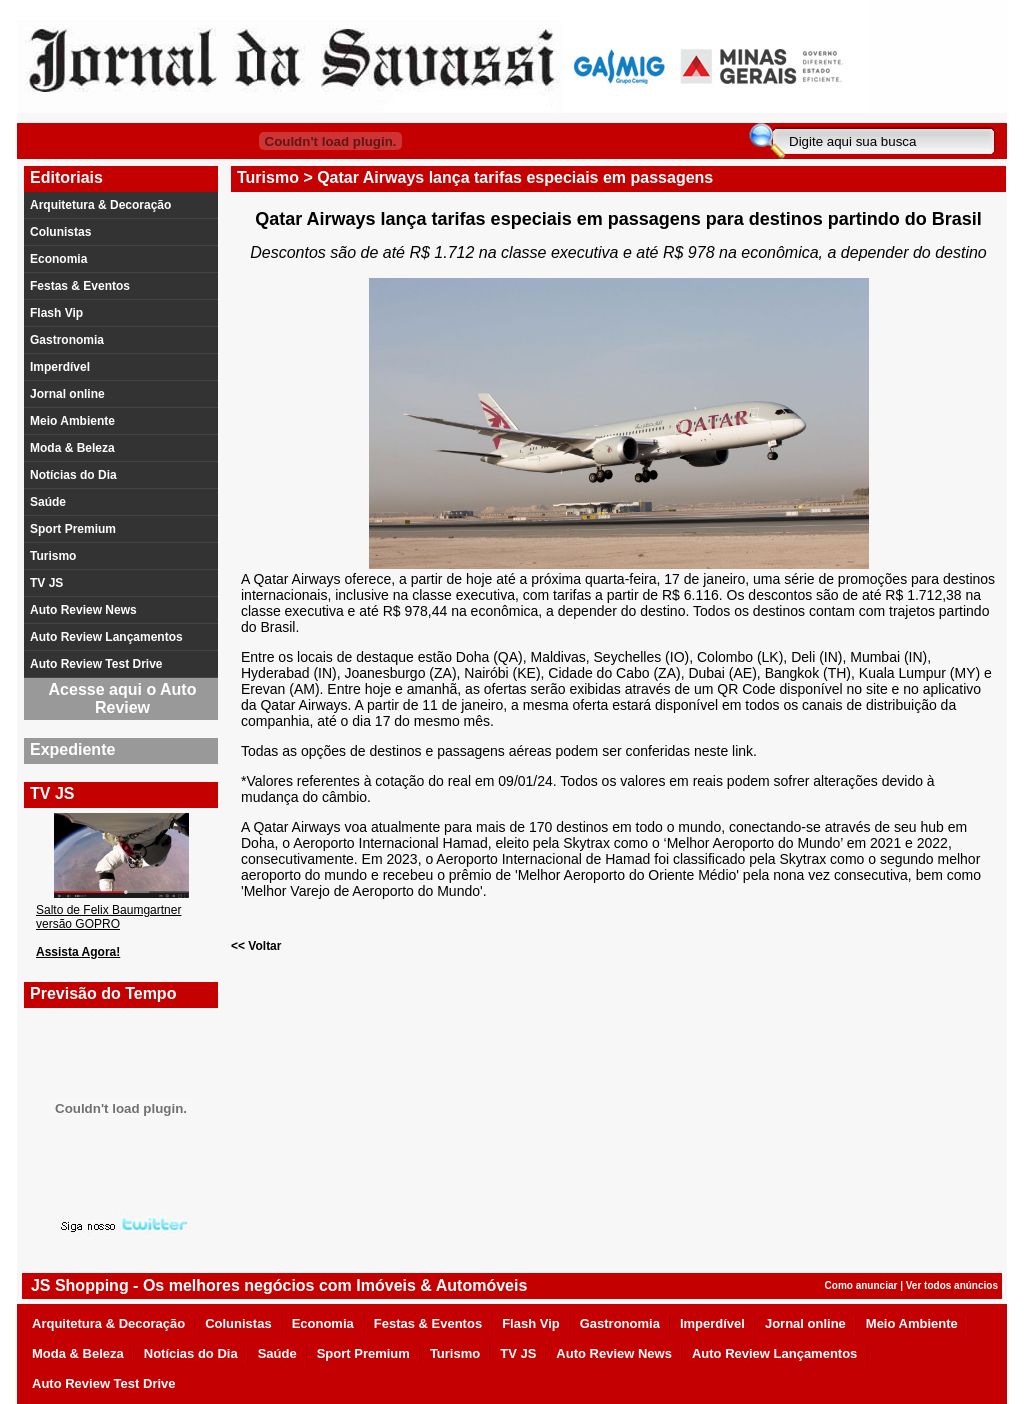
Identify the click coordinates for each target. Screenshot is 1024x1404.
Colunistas (60, 232)
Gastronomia (67, 340)
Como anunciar (861, 1285)
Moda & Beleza (72, 448)
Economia (58, 259)
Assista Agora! (78, 952)
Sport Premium (73, 529)
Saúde (48, 502)
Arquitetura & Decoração (100, 205)
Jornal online (67, 394)
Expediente (72, 749)
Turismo (53, 556)
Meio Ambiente (72, 421)
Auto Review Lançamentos (106, 637)
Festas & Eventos (80, 286)
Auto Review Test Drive (96, 664)
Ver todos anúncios (952, 1285)
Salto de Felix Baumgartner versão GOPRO (108, 917)
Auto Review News (83, 610)
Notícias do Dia (73, 475)
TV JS (46, 583)
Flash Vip (56, 313)
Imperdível (60, 367)
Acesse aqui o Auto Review (123, 698)
